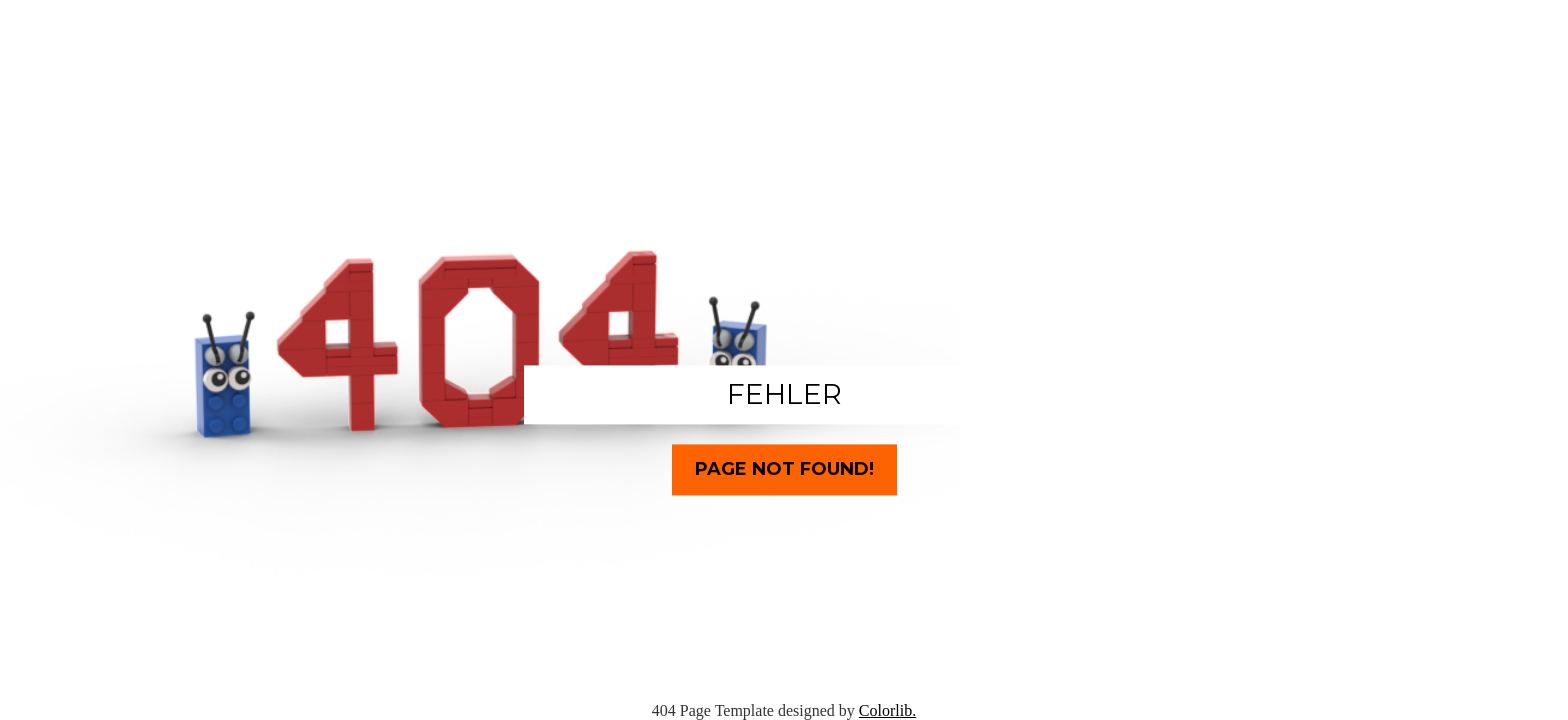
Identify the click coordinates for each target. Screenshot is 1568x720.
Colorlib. (887, 710)
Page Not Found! (784, 469)
